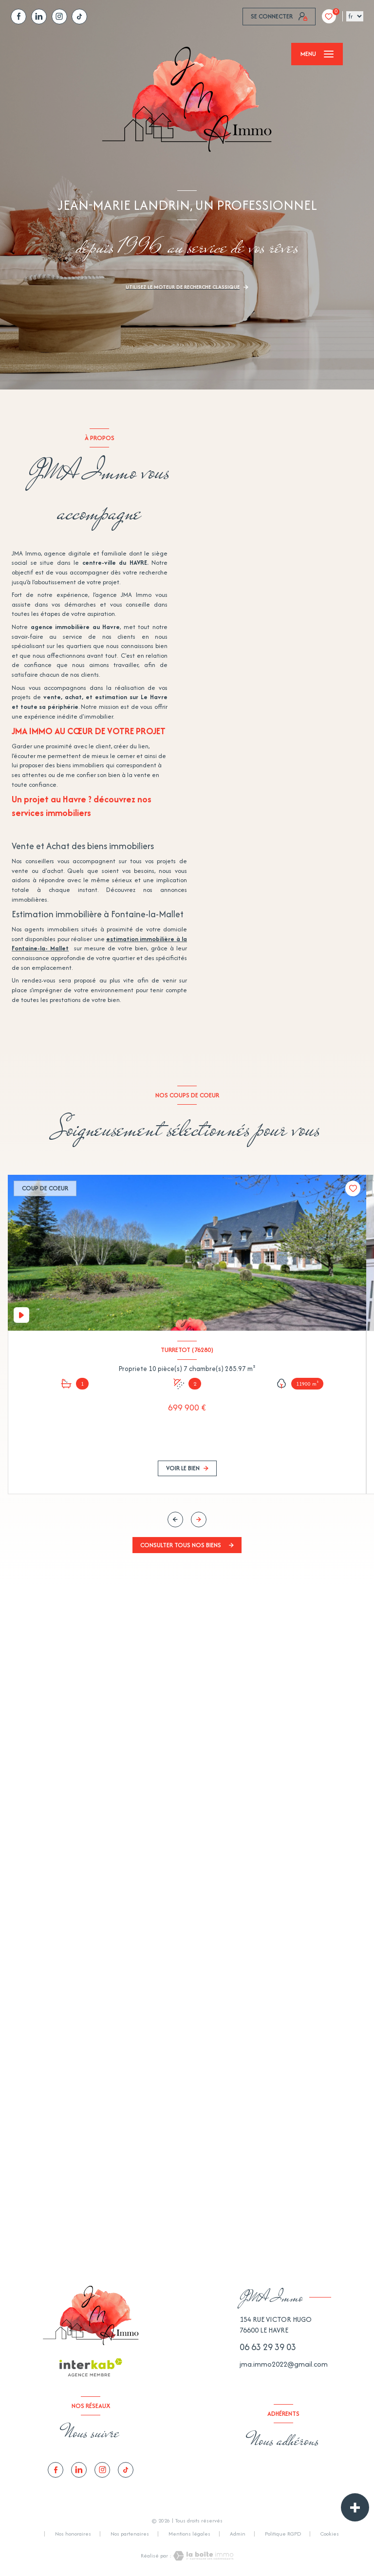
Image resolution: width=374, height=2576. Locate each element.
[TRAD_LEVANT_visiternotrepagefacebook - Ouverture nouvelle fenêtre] (18, 16)
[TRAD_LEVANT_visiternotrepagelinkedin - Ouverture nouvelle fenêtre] (39, 16)
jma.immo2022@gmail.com (284, 2364)
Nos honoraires (73, 2534)
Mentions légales (189, 2534)
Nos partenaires (130, 2534)
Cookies (329, 2534)
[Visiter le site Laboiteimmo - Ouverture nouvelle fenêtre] (202, 2556)
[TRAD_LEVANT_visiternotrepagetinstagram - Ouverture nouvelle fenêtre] (59, 16)
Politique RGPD (283, 2534)
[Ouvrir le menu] (317, 54)
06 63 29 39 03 (268, 2347)
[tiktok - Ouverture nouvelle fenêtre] (79, 16)
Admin (237, 2534)
